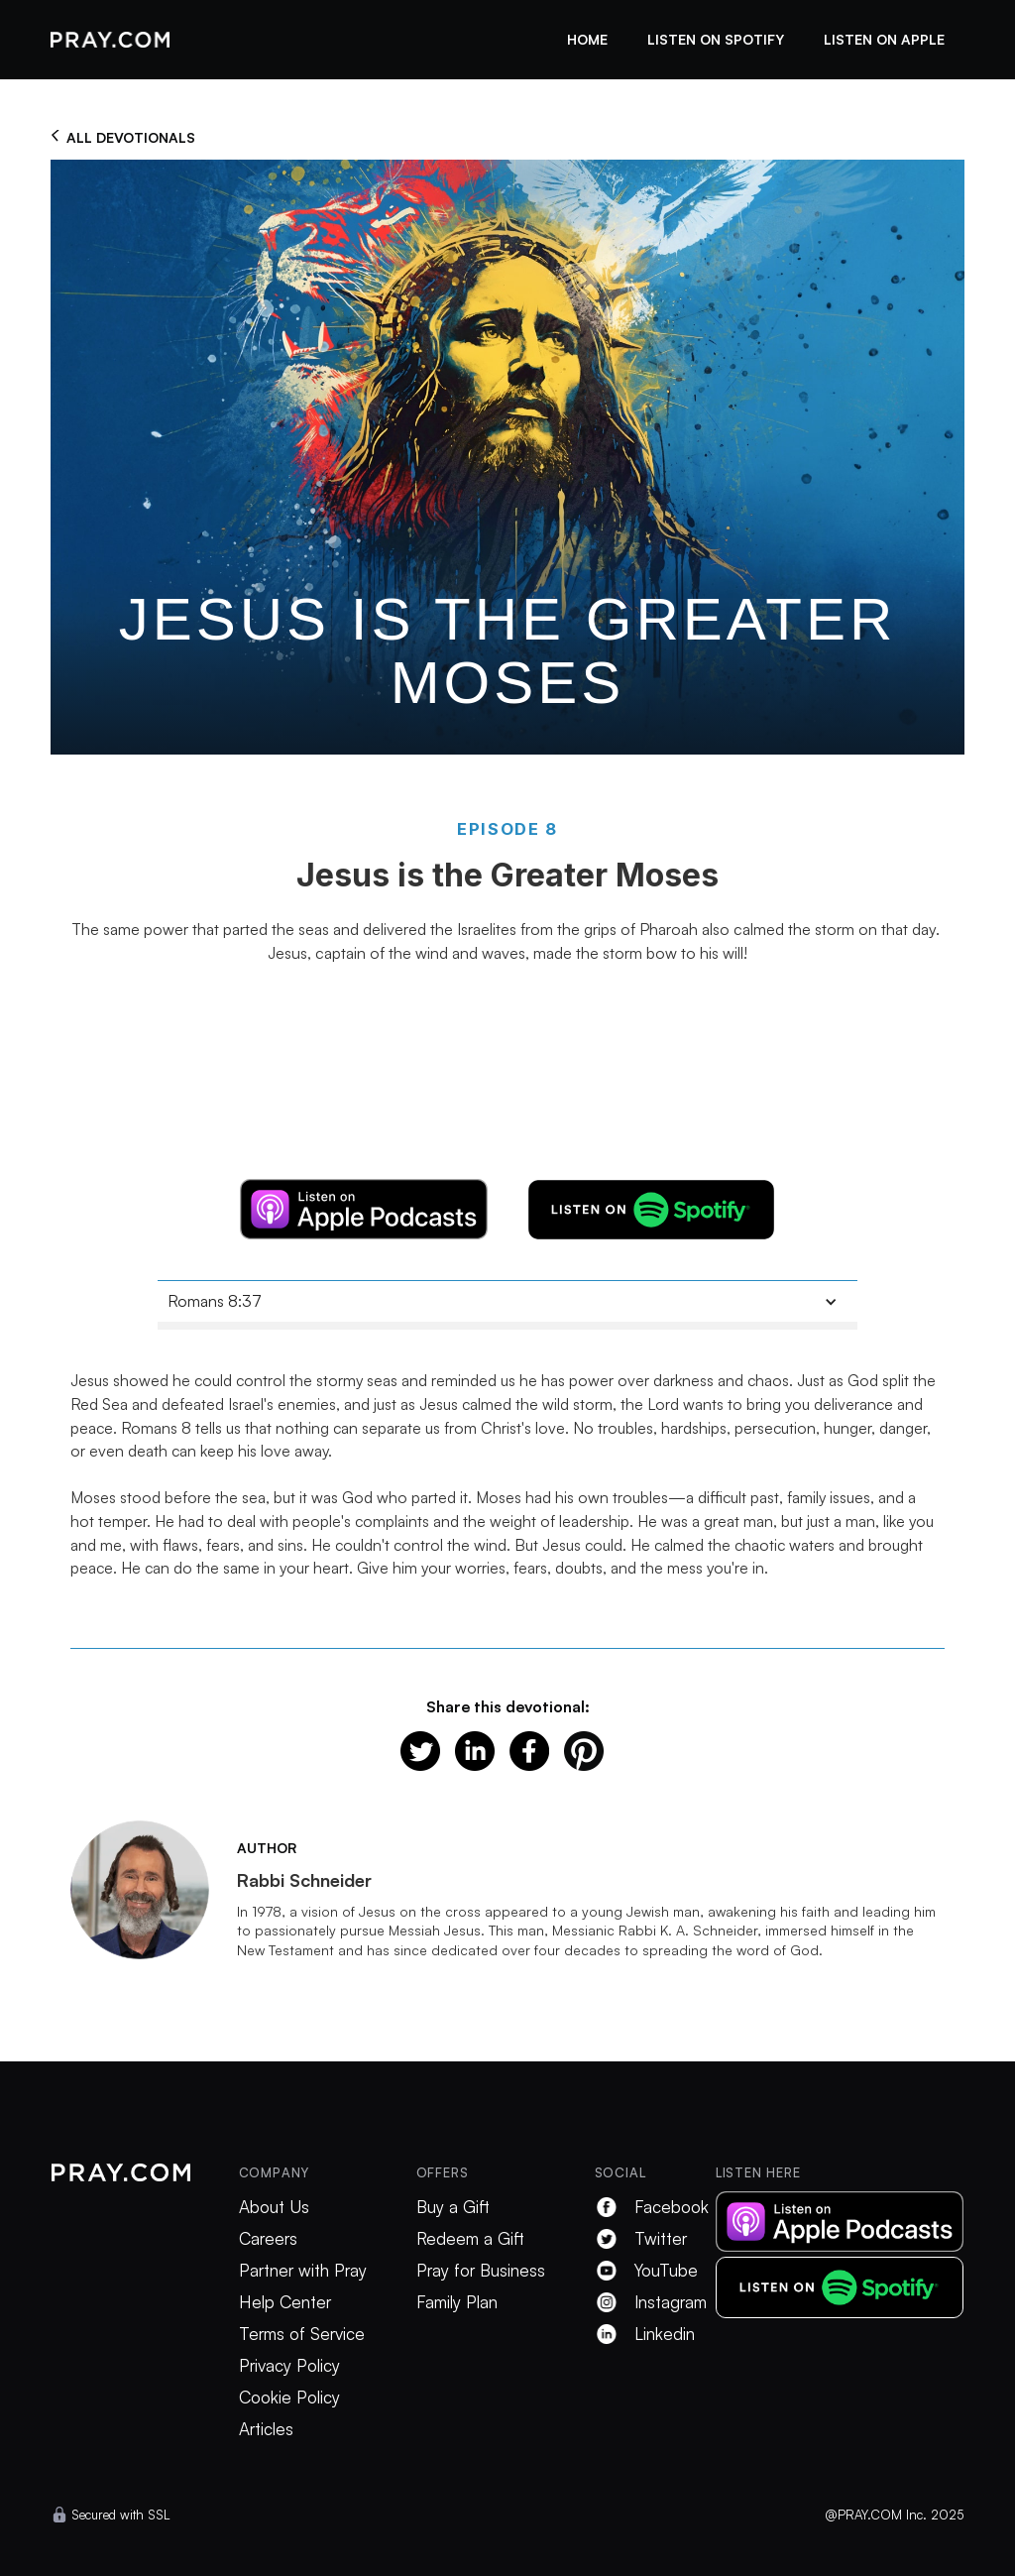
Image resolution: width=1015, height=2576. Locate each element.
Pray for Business (480, 2271)
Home (587, 39)
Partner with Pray (303, 2271)
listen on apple (884, 39)
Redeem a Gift (470, 2239)
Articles (266, 2429)
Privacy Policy (289, 2366)
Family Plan (457, 2302)
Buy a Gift (453, 2207)
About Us (274, 2207)
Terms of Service (302, 2334)
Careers (268, 2239)
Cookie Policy (289, 2397)
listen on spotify (715, 39)
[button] (507, 1301)
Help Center (285, 2302)
